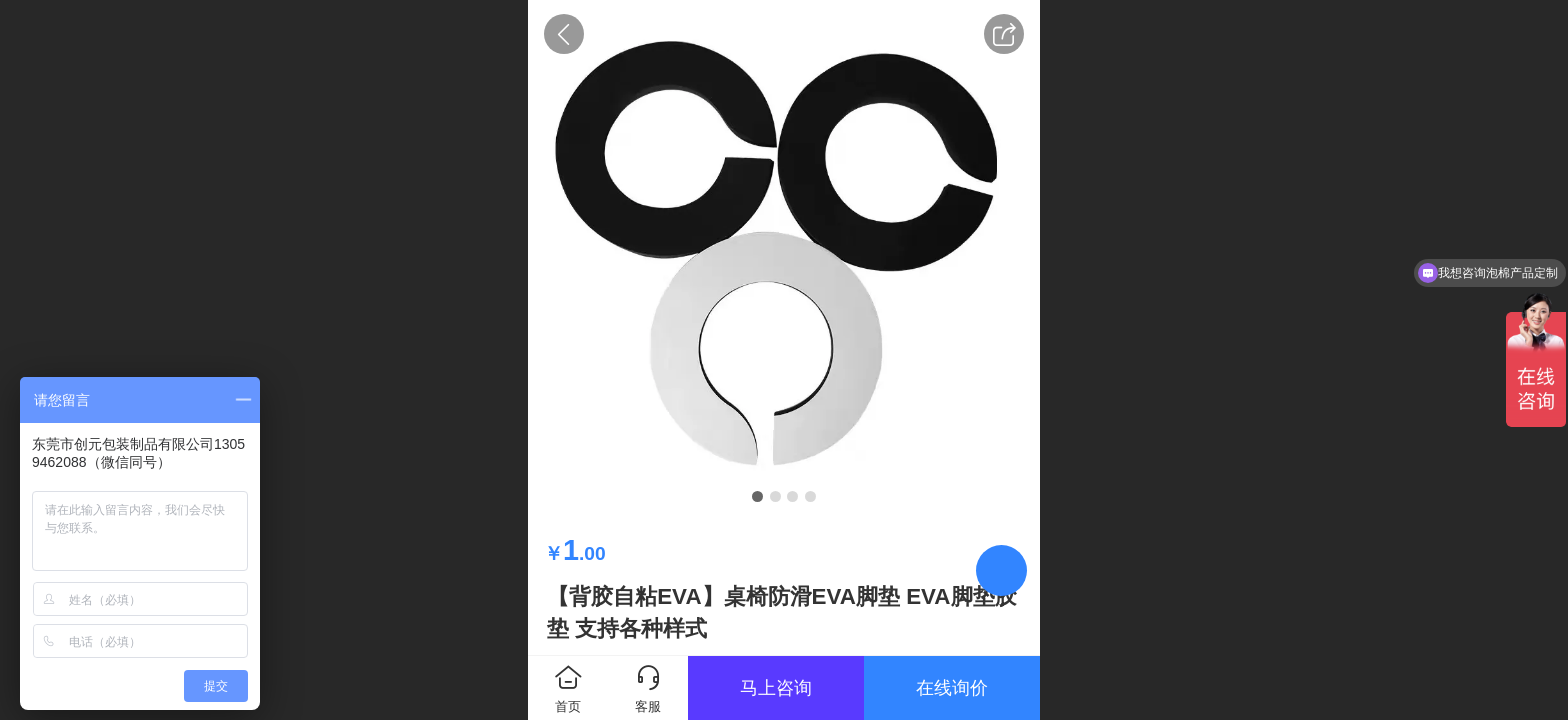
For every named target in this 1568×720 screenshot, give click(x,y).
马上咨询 (776, 688)
